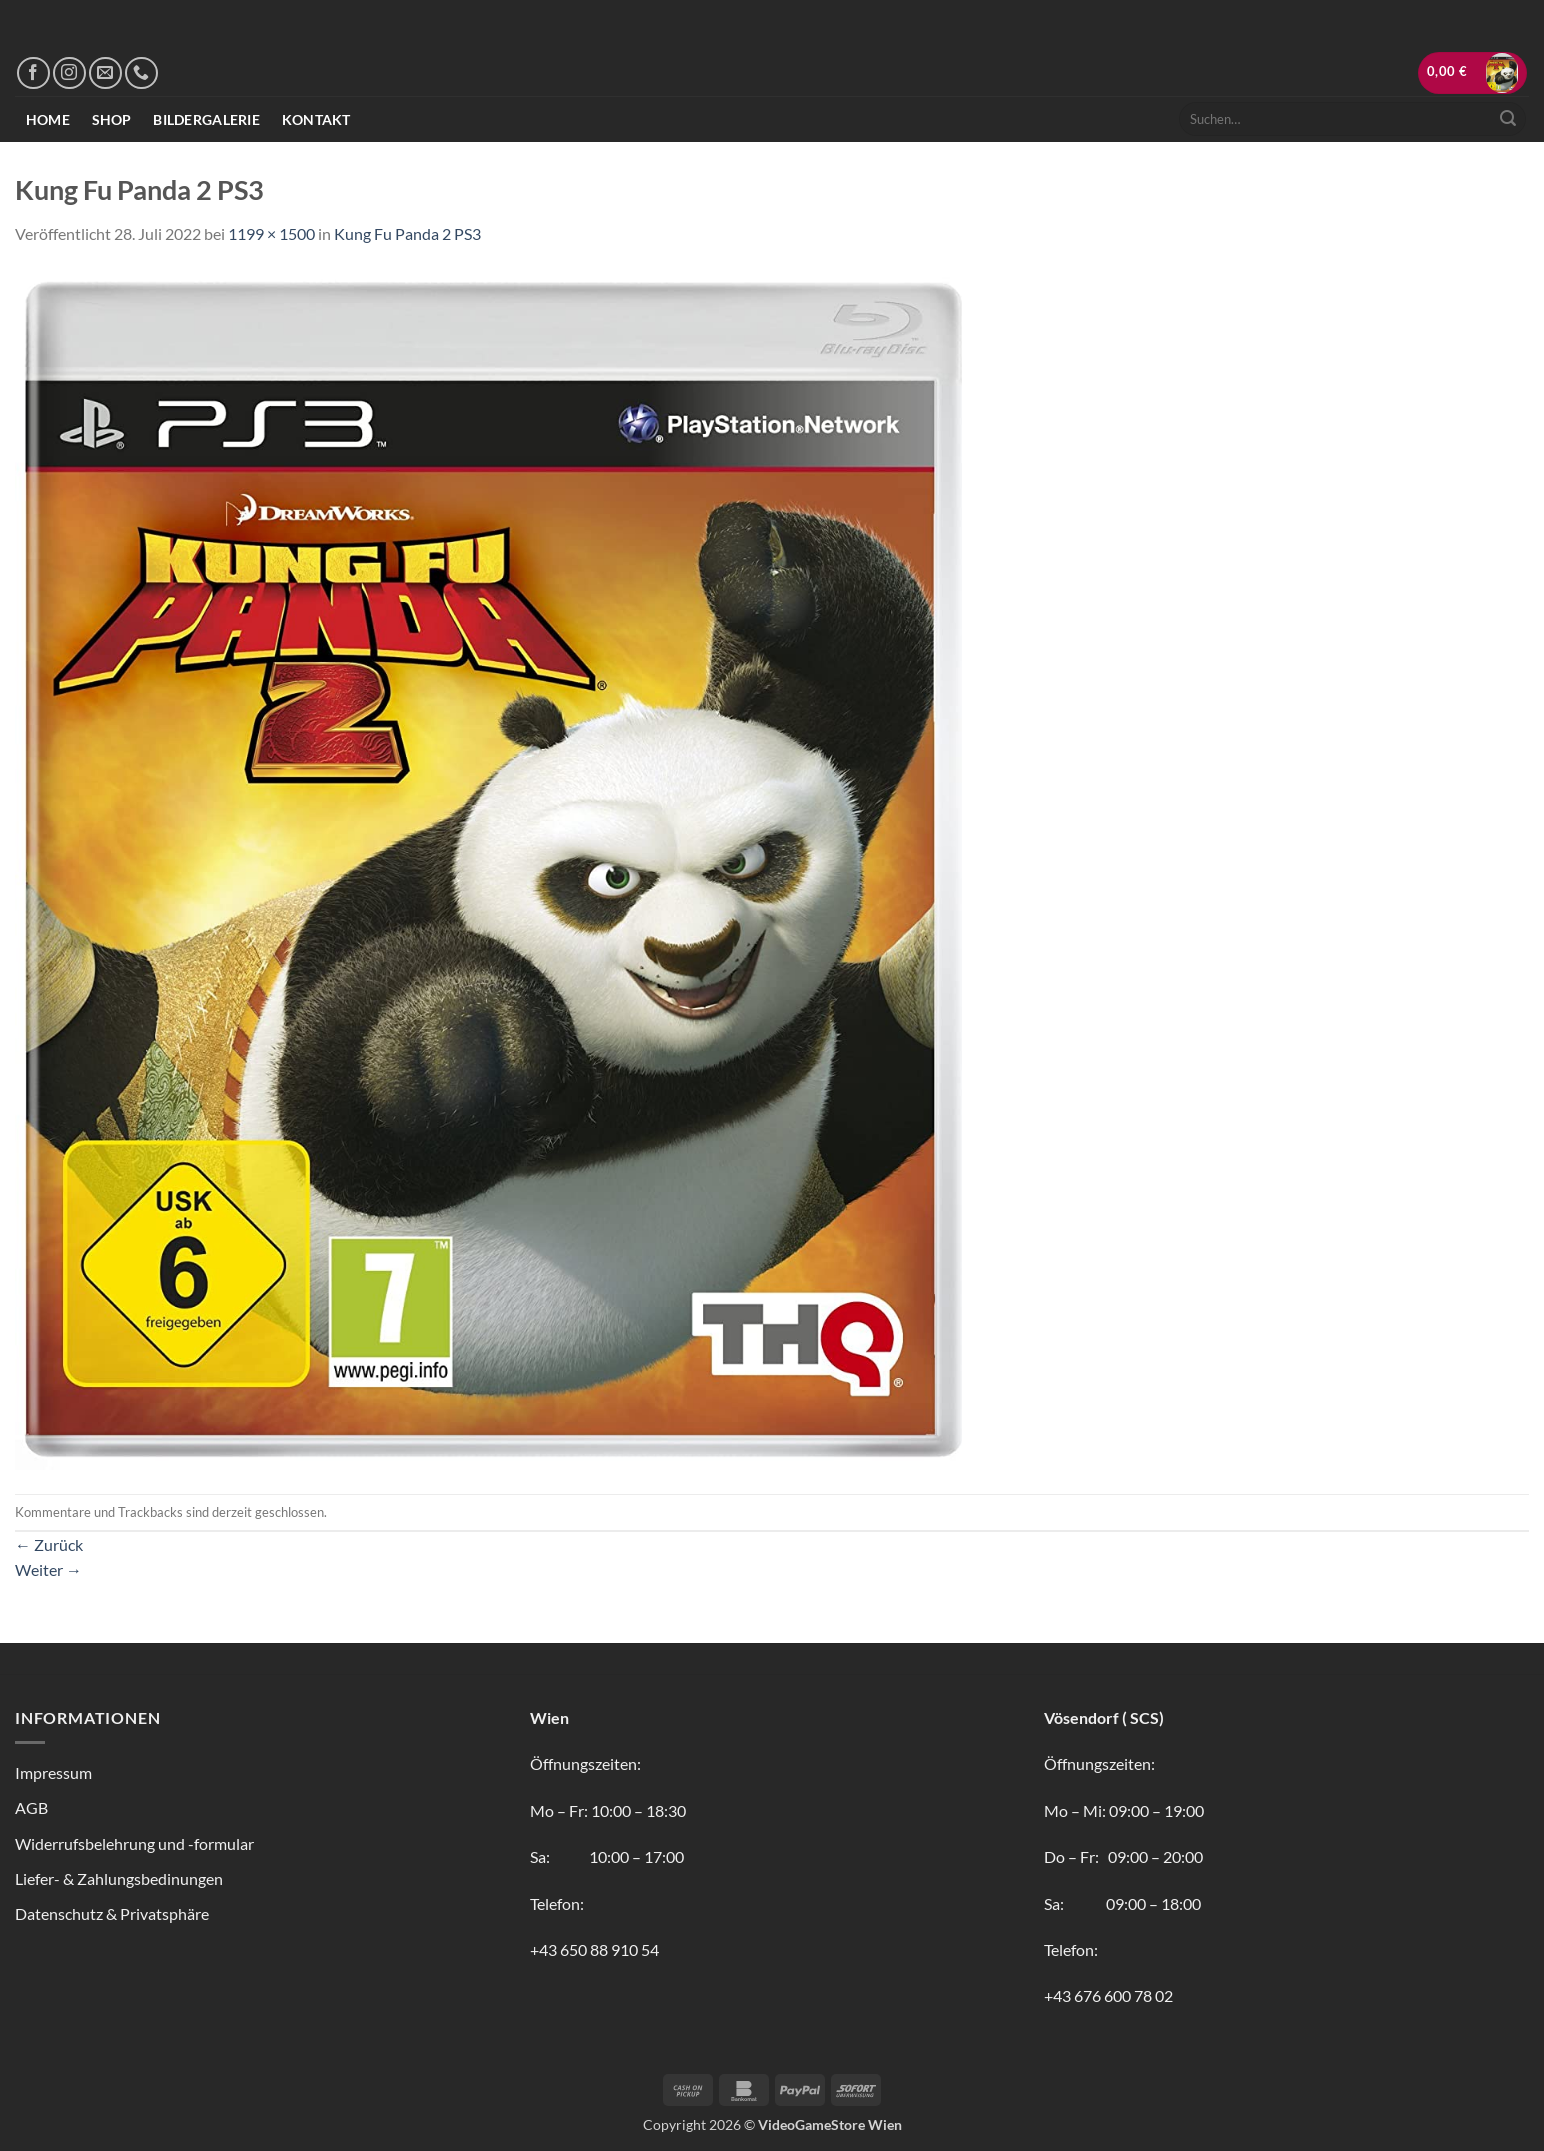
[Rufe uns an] (141, 73)
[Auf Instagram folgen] (69, 73)
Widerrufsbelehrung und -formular (134, 1843)
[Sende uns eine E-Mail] (105, 73)
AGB (31, 1807)
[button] (1473, 73)
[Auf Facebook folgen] (33, 73)
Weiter (48, 1569)
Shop (112, 119)
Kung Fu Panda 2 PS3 (407, 233)
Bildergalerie (206, 119)
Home (48, 119)
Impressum (53, 1772)
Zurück (49, 1544)
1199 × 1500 (271, 233)
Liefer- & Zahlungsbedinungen (119, 1878)
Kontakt (316, 119)
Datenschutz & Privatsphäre (112, 1913)
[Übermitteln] (1508, 119)
